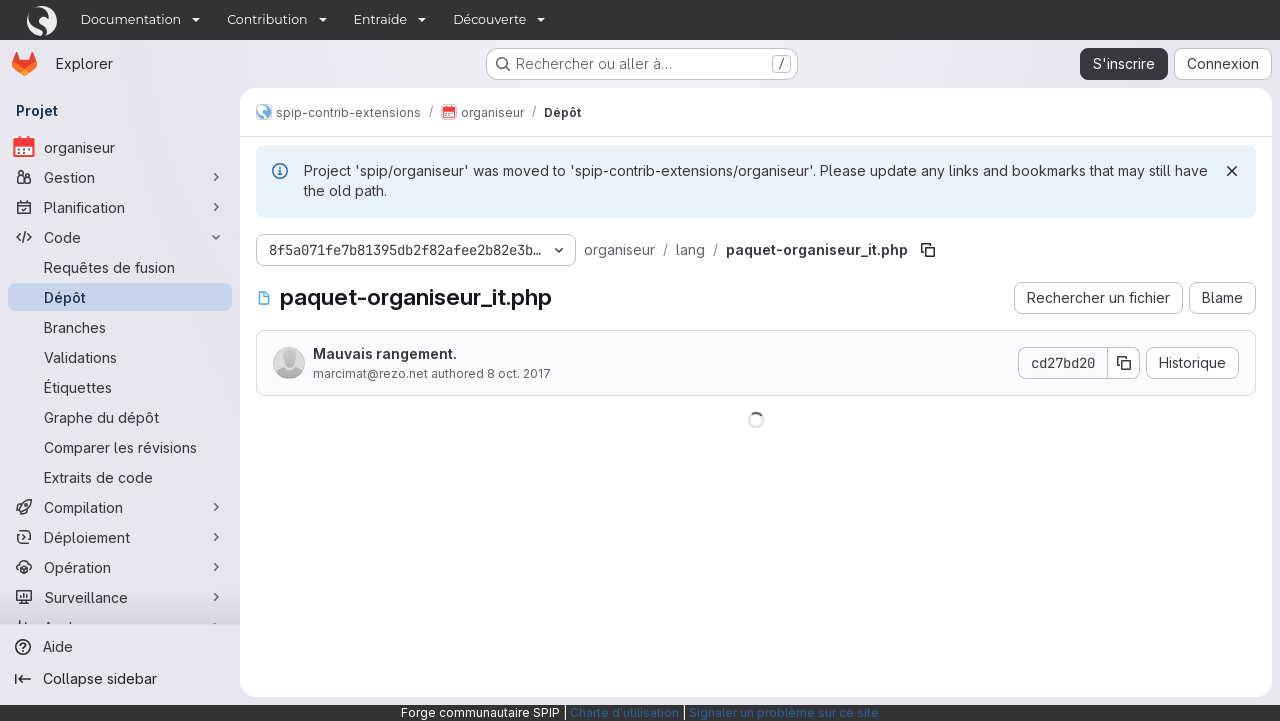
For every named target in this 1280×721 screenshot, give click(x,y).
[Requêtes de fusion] (120, 267)
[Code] (120, 237)
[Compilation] (120, 507)
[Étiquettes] (120, 387)
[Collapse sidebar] (120, 679)
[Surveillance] (120, 597)
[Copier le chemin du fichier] (928, 250)
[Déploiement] (120, 537)
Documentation (131, 19)
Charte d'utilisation (624, 712)
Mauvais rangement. (385, 353)
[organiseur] (120, 147)
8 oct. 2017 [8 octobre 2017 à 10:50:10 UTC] (519, 373)
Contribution (267, 19)
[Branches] (120, 327)
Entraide (381, 19)
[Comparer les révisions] (120, 447)
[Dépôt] (120, 297)
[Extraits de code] (120, 477)
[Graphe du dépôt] (120, 417)
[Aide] (120, 647)
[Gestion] (120, 177)
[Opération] (120, 567)
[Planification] (120, 207)
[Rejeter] (1232, 171)
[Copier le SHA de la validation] (1124, 363)
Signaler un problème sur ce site (784, 712)
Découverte (489, 19)
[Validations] (120, 357)
